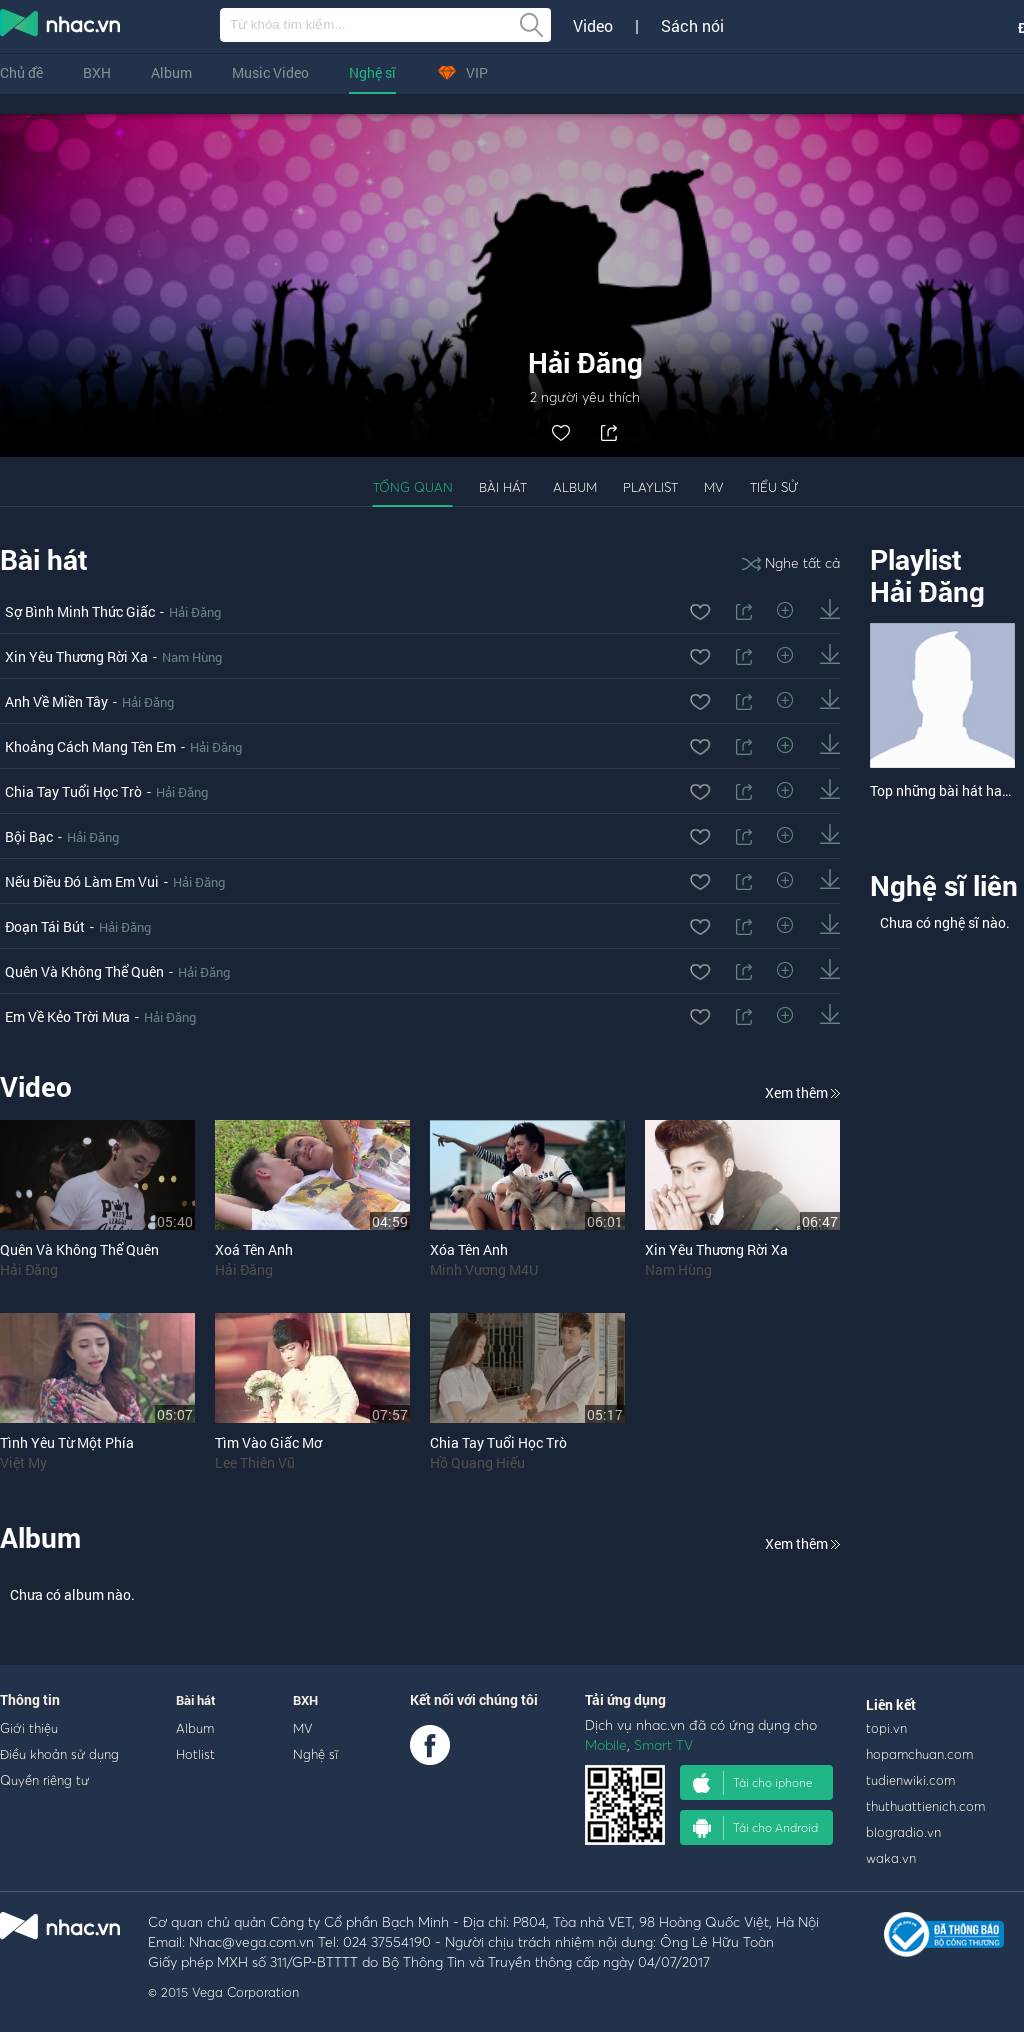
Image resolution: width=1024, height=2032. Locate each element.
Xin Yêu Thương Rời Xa (76, 656)
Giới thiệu (29, 1728)
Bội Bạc (29, 836)
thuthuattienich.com (925, 1806)
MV (714, 487)
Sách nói (692, 26)
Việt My (23, 1462)
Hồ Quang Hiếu (477, 1462)
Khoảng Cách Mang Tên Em (90, 746)
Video (593, 26)
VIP (462, 72)
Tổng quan (413, 487)
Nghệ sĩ (372, 72)
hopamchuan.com (919, 1754)
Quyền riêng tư (44, 1780)
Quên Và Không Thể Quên (84, 971)
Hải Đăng (195, 612)
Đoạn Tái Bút (45, 926)
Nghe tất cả (791, 562)
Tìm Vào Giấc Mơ (268, 1442)
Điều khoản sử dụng (59, 1754)
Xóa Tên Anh (469, 1249)
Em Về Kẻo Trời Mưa (67, 1016)
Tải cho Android (755, 1828)
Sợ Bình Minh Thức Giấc (80, 611)
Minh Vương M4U (484, 1269)
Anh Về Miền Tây (56, 701)
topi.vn (886, 1728)
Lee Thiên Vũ (255, 1462)
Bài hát (503, 487)
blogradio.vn (903, 1832)
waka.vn (891, 1858)
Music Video (270, 72)
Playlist (650, 487)
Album (171, 72)
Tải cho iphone (753, 1783)
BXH (97, 72)
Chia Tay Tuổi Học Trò (73, 791)
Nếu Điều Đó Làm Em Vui (82, 881)
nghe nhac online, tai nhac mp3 (61, 27)
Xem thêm (802, 1092)
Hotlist (195, 1754)
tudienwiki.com (910, 1780)
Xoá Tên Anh (254, 1249)
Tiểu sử (774, 487)
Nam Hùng (192, 657)
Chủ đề (21, 72)
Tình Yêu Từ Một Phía (67, 1442)
